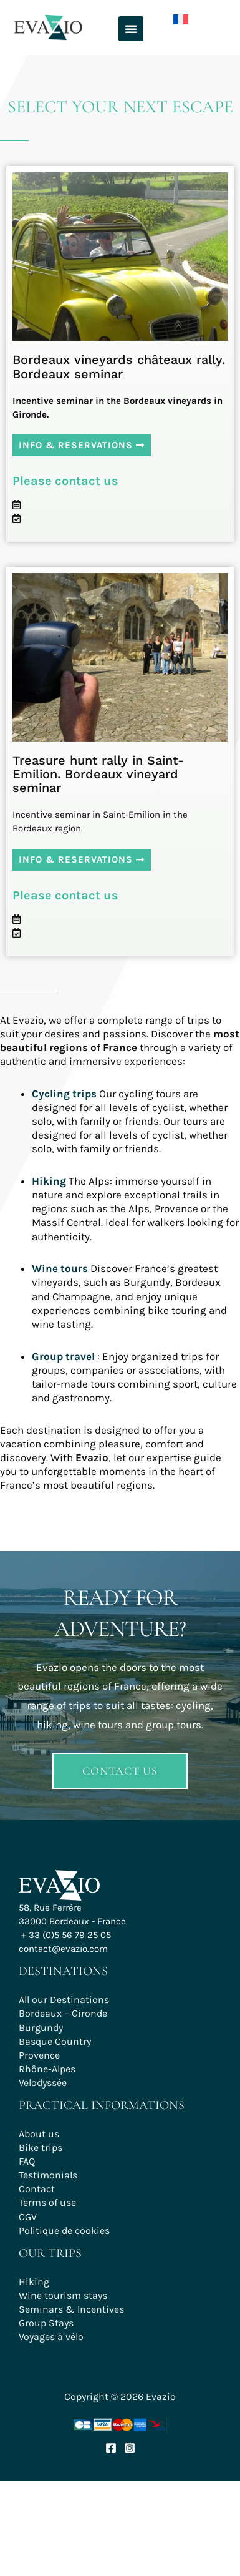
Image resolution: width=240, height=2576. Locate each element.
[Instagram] (129, 2448)
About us (39, 2134)
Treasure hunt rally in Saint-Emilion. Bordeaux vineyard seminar (98, 774)
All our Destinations (64, 1999)
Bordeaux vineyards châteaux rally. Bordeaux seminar (118, 366)
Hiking (34, 2282)
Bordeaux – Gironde (63, 2013)
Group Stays (46, 2323)
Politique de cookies (64, 2230)
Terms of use (47, 2202)
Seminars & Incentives (71, 2309)
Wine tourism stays (63, 2295)
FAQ (27, 2161)
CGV (28, 2217)
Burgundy (41, 2028)
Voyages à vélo (51, 2337)
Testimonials (48, 2175)
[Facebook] (111, 2448)
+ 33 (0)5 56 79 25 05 (66, 1935)
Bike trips (40, 2147)
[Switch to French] (171, 16)
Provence (39, 2055)
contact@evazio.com (63, 1948)
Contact (37, 2189)
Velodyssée (43, 2083)
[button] (130, 28)
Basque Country (55, 2041)
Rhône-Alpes (47, 2069)
